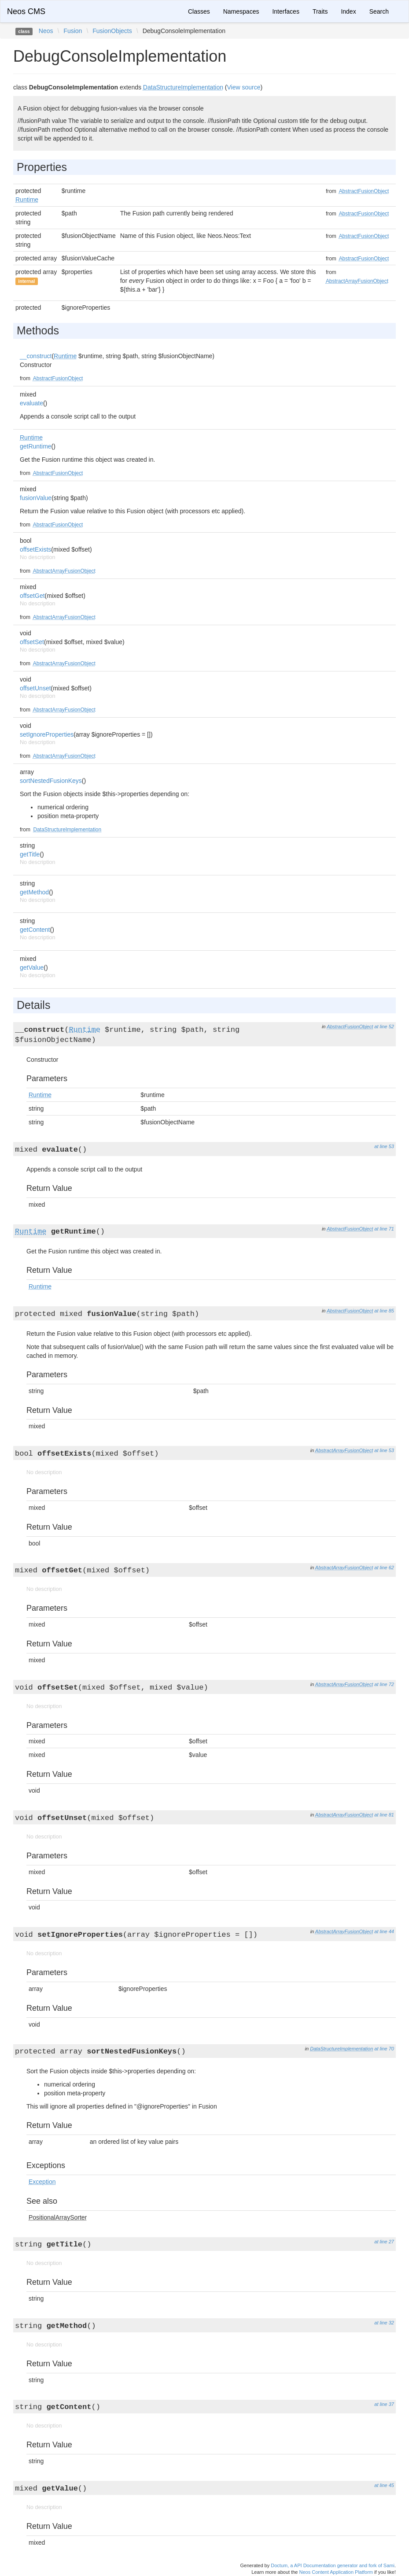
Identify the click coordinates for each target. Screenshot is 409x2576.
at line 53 (384, 1146)
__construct (36, 356)
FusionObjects (112, 30)
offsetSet (32, 641)
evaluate (31, 403)
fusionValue (36, 497)
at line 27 (384, 2241)
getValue (32, 967)
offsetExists (35, 549)
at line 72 (384, 1684)
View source (244, 87)
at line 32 (384, 2322)
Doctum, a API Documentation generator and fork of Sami (332, 2565)
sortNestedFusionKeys (51, 780)
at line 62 (384, 1567)
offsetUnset (35, 688)
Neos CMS (26, 11)
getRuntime (36, 446)
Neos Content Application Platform (336, 2572)
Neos (46, 30)
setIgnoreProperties (47, 734)
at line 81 (384, 1814)
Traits (320, 11)
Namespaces (241, 11)
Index (348, 11)
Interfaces (285, 11)
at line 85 (384, 1310)
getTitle (30, 854)
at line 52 (384, 1026)
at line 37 (384, 2404)
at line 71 (384, 1228)
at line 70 (384, 2048)
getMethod (34, 892)
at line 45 (384, 2485)
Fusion (72, 30)
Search (379, 11)
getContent (35, 929)
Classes (199, 11)
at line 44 (384, 1931)
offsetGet (32, 595)
